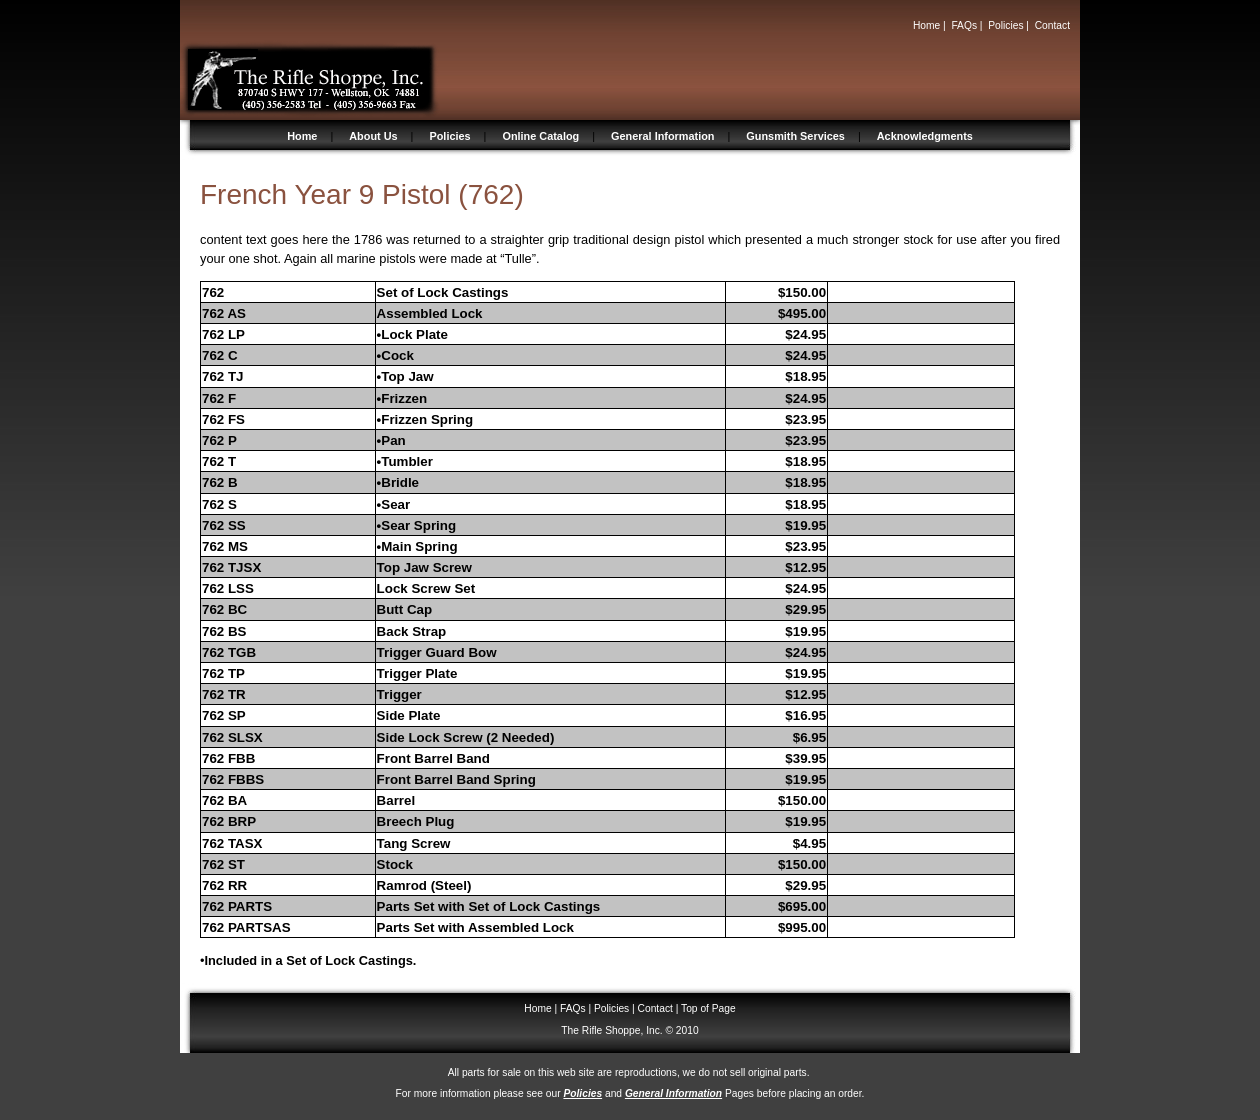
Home (926, 25)
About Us (373, 136)
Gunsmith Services (795, 136)
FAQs (964, 25)
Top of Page (708, 1008)
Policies (1005, 25)
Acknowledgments (925, 136)
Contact (1052, 25)
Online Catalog (540, 136)
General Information (662, 136)
